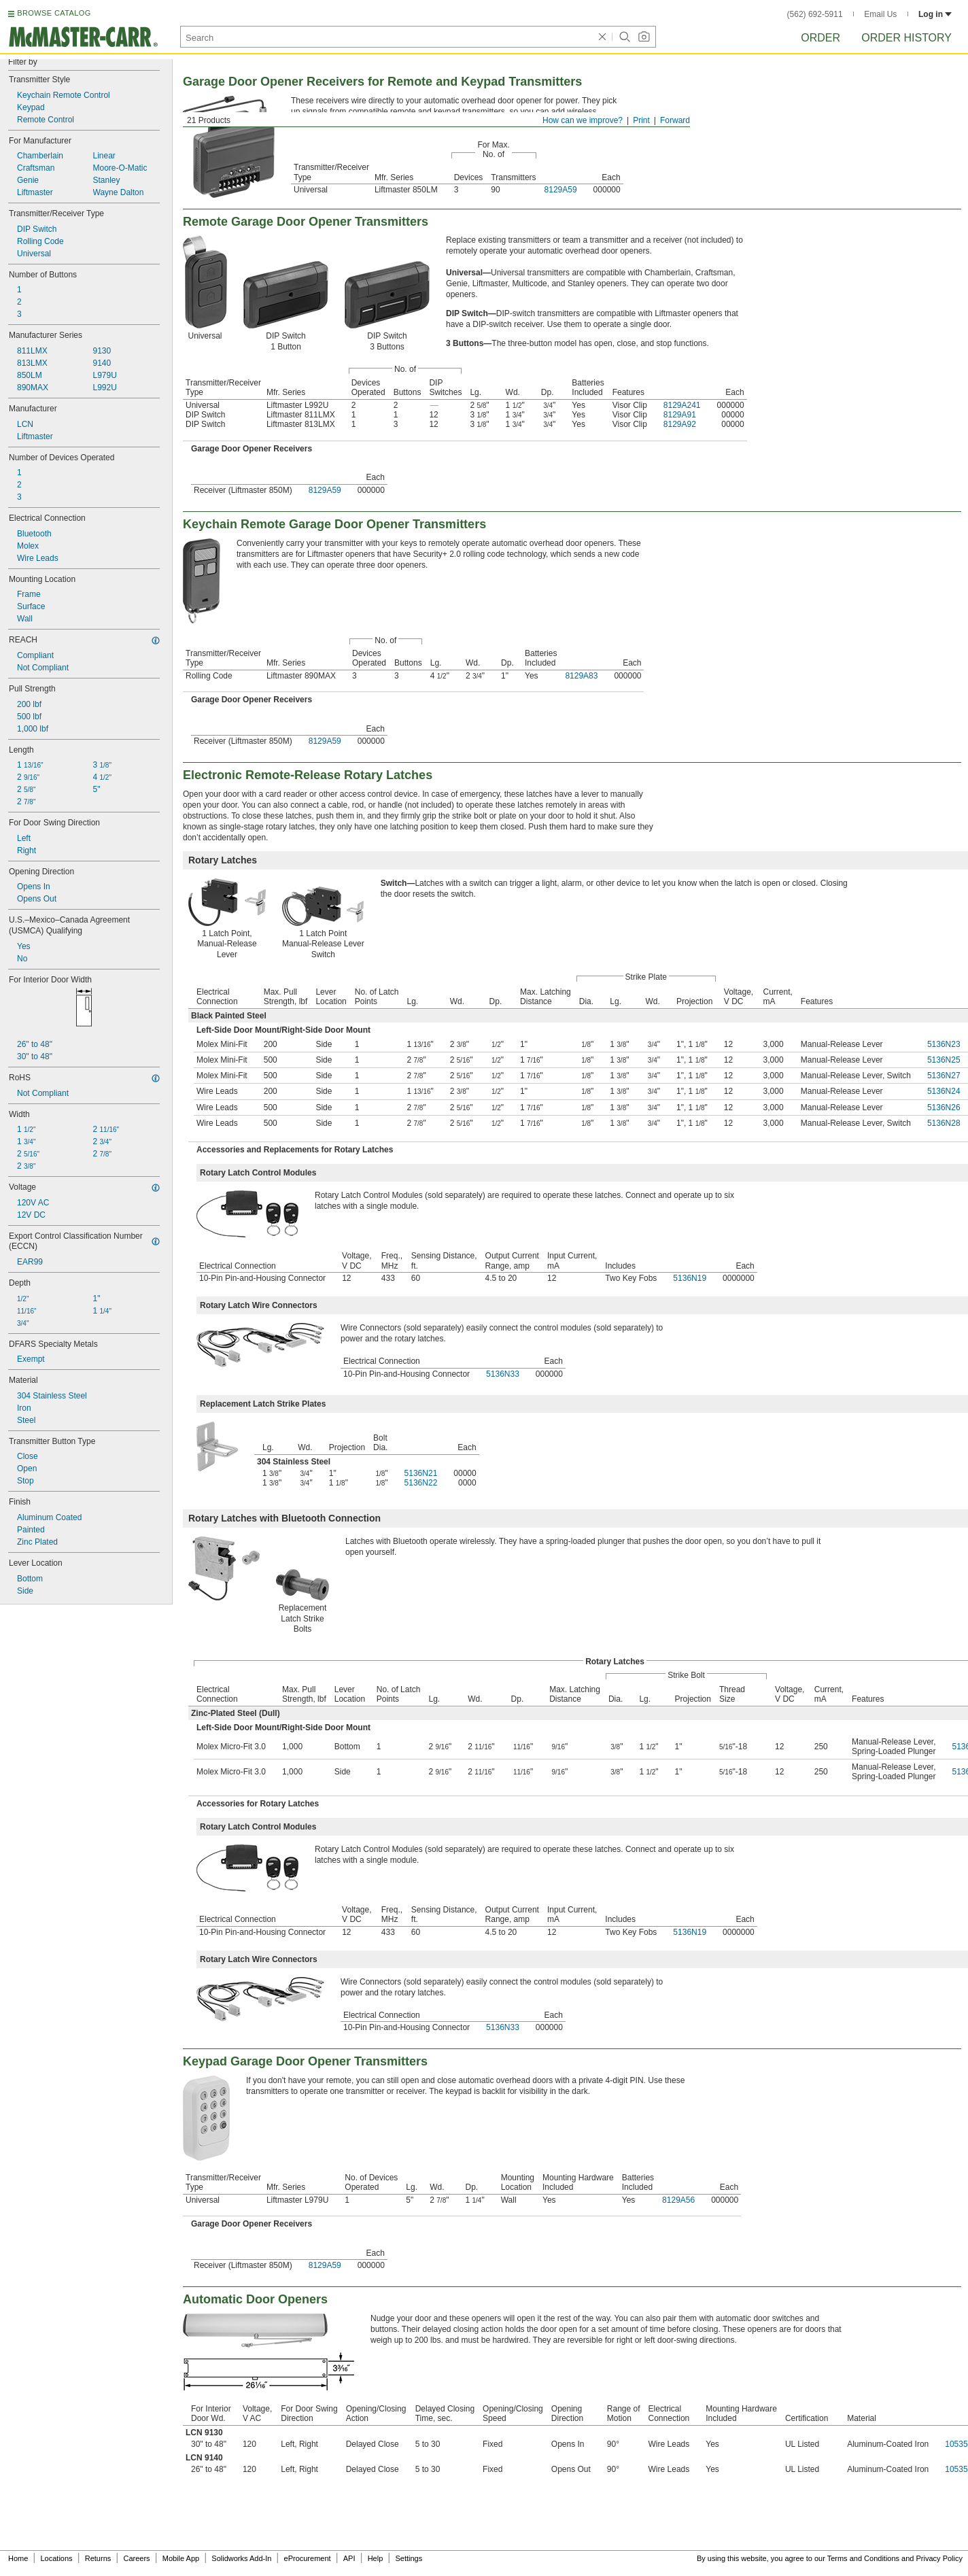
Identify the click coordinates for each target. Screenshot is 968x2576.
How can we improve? (582, 120)
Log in (935, 14)
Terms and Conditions (863, 2558)
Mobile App (180, 2558)
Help (375, 2558)
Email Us (880, 14)
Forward (675, 120)
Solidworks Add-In (241, 2558)
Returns (98, 2558)
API (349, 2558)
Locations (57, 2558)
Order (820, 38)
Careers (136, 2558)
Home (18, 2558)
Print (641, 120)
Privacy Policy (939, 2558)
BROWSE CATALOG (53, 13)
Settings (408, 2558)
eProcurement (307, 2558)
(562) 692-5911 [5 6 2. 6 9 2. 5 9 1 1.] (815, 14)
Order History (906, 38)
